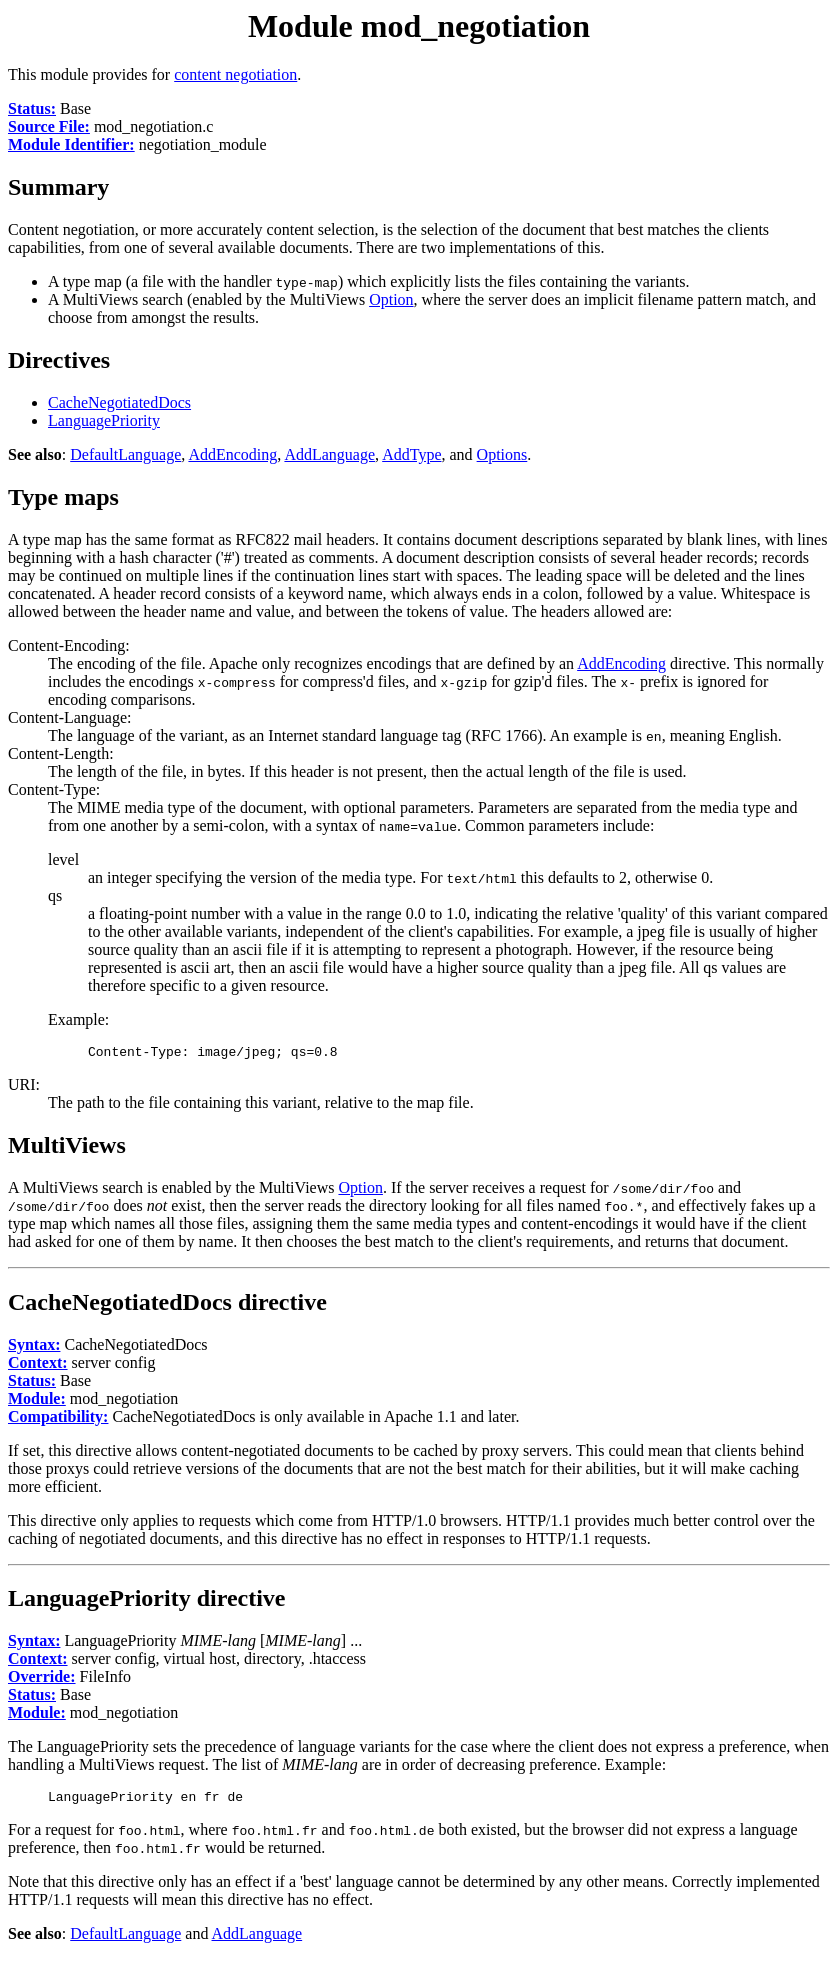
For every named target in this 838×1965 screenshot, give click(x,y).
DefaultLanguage (125, 454)
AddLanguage (329, 454)
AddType (411, 454)
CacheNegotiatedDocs (119, 402)
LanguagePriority (104, 420)
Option (391, 299)
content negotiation (235, 74)
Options (502, 454)
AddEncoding (232, 454)
